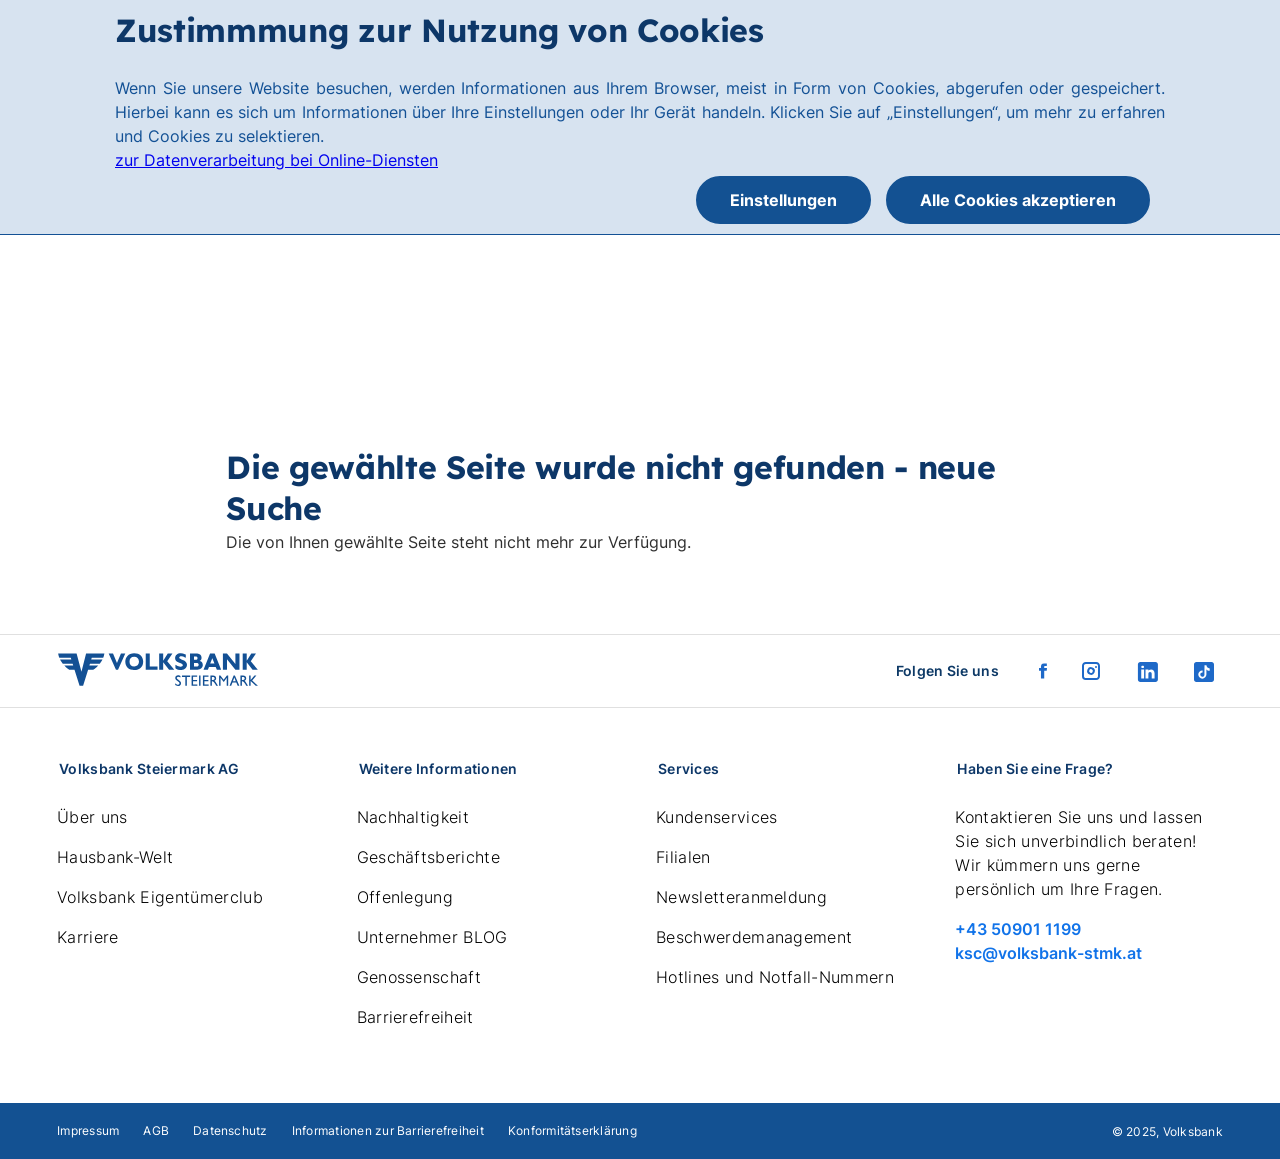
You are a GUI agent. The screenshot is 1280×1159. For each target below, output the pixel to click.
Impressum (88, 1130)
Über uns (92, 817)
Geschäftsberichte (428, 857)
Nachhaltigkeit (413, 817)
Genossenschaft (419, 977)
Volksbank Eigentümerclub (160, 897)
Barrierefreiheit (415, 1017)
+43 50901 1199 (1018, 929)
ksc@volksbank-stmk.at (1048, 953)
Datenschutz (230, 1130)
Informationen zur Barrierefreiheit (388, 1130)
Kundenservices (716, 817)
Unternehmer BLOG (432, 937)
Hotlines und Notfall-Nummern (775, 977)
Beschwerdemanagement (754, 937)
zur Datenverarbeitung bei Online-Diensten (276, 160)
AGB (156, 1130)
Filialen (683, 857)
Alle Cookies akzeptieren (1018, 200)
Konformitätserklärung (572, 1130)
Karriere (88, 937)
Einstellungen (783, 200)
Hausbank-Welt (115, 857)
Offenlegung (405, 897)
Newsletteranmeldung (741, 897)
